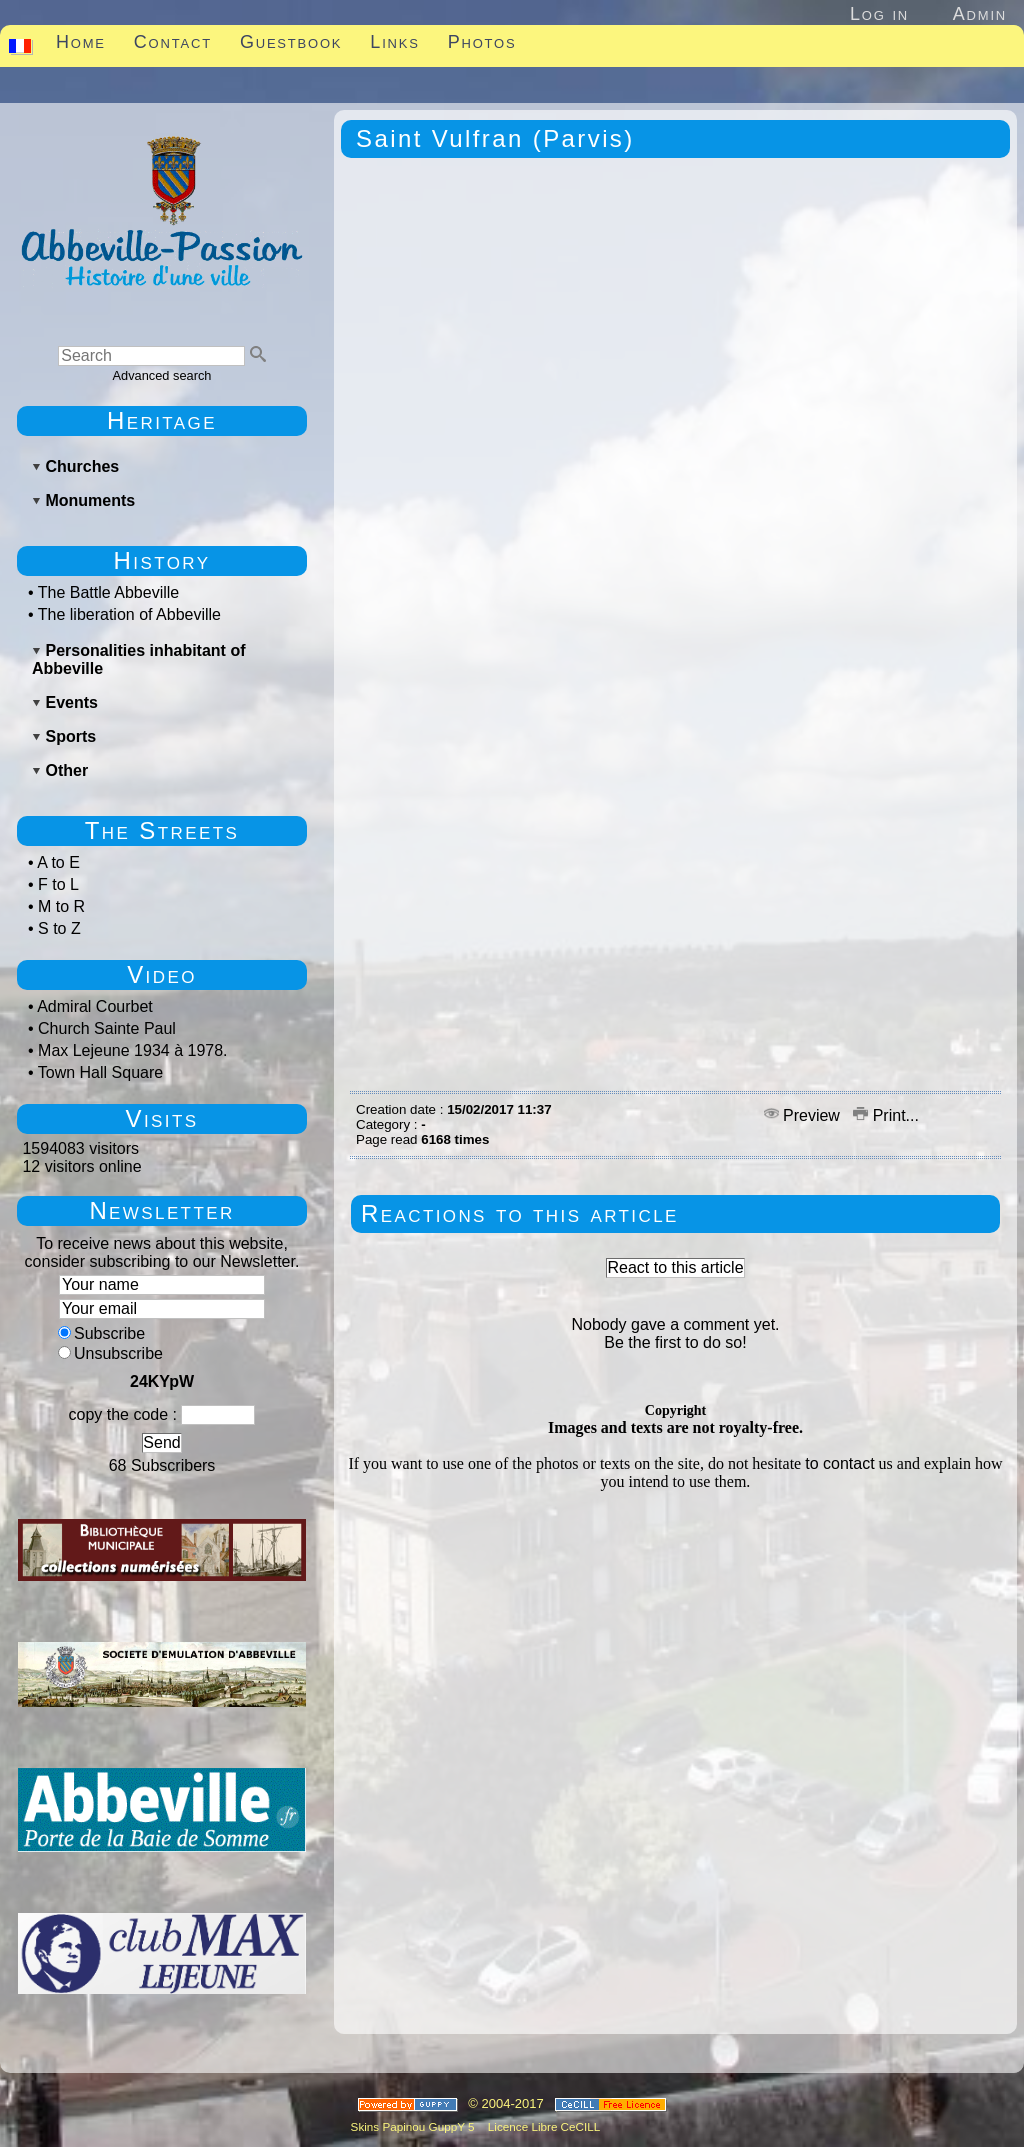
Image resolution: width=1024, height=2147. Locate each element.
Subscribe (101, 1333)
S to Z (59, 928)
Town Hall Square (100, 1072)
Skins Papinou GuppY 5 (416, 2126)
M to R (61, 906)
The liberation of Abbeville (129, 614)
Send (161, 1442)
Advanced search (162, 375)
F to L (58, 884)
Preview (804, 1115)
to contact (839, 1463)
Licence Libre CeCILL (543, 2126)
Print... (886, 1115)
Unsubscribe (110, 1353)
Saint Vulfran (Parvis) (495, 138)
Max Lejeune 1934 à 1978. (132, 1050)
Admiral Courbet (95, 1006)
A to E (58, 862)
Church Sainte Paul (107, 1028)
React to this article (675, 1267)
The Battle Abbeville (108, 592)
